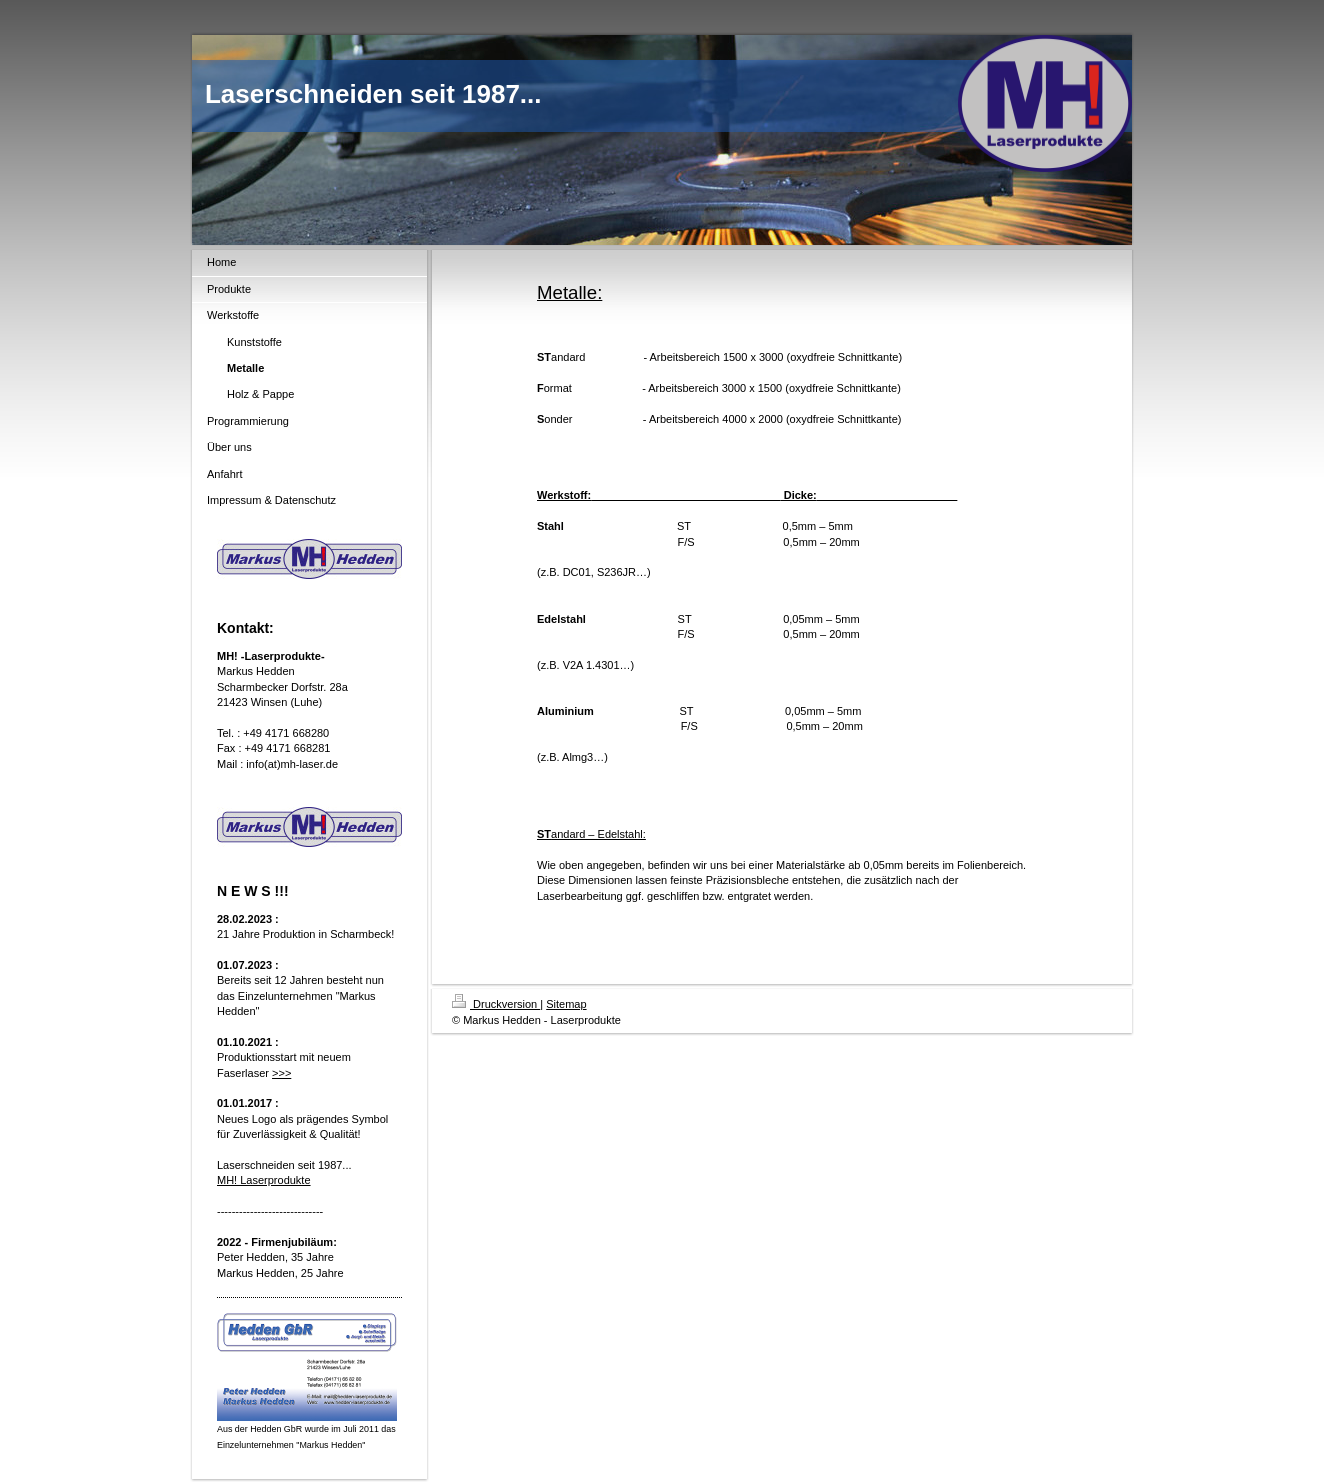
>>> (281, 1073)
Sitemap (566, 1004)
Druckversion (496, 1004)
